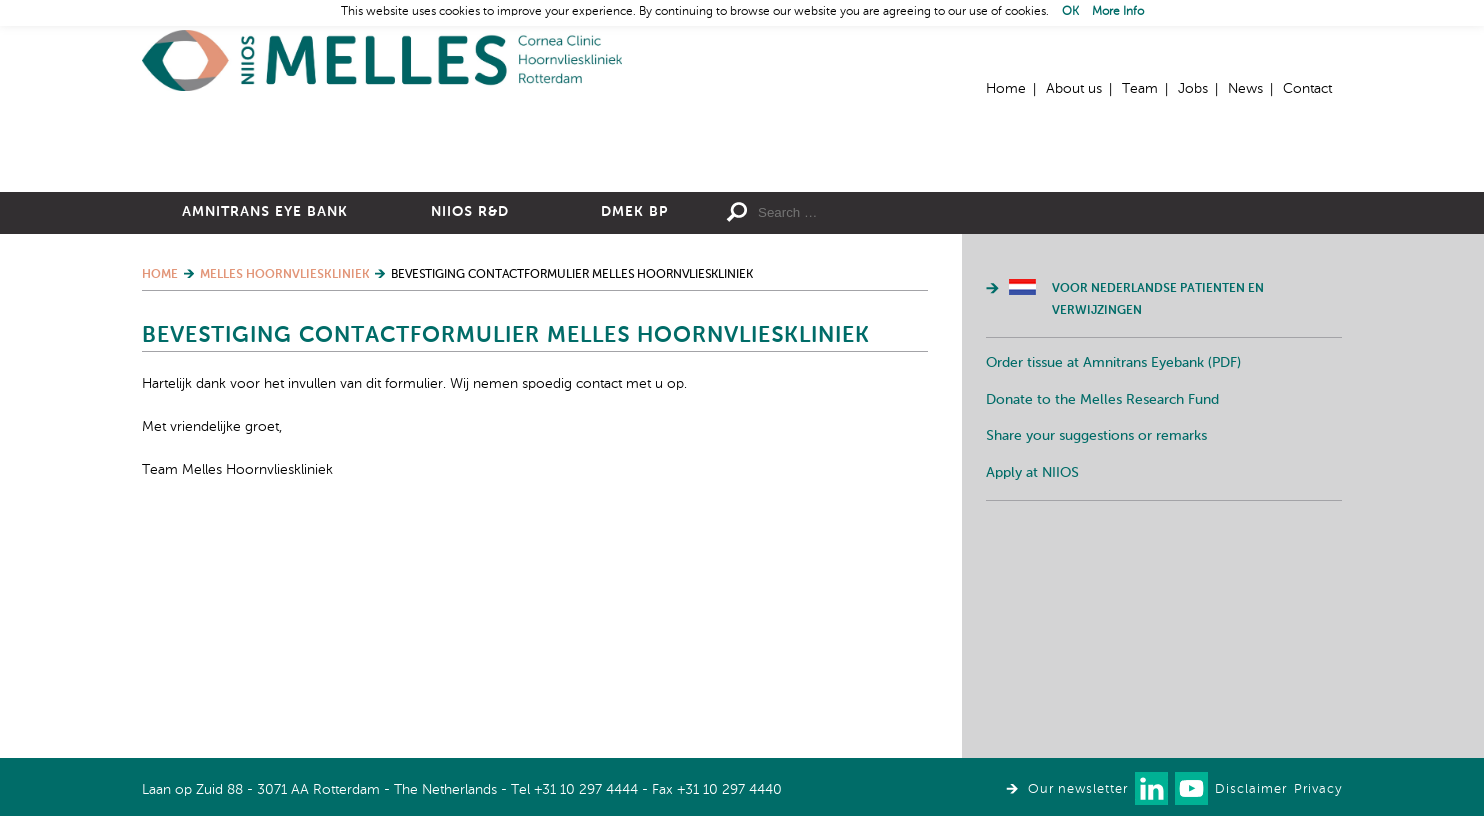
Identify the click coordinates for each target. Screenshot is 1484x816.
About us (1074, 89)
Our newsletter (1078, 789)
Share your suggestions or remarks (1096, 655)
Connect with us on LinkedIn (1151, 788)
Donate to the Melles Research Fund (1102, 619)
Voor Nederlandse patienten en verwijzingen (1158, 519)
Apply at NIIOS (1032, 692)
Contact (1307, 89)
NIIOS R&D (470, 431)
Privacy (1318, 789)
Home (382, 60)
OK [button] (1070, 12)
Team (1140, 89)
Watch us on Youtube (1191, 788)
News (1245, 89)
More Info (1118, 12)
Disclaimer (1251, 789)
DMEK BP (634, 431)
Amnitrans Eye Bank (265, 431)
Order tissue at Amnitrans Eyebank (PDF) (1113, 582)
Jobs (1193, 89)
